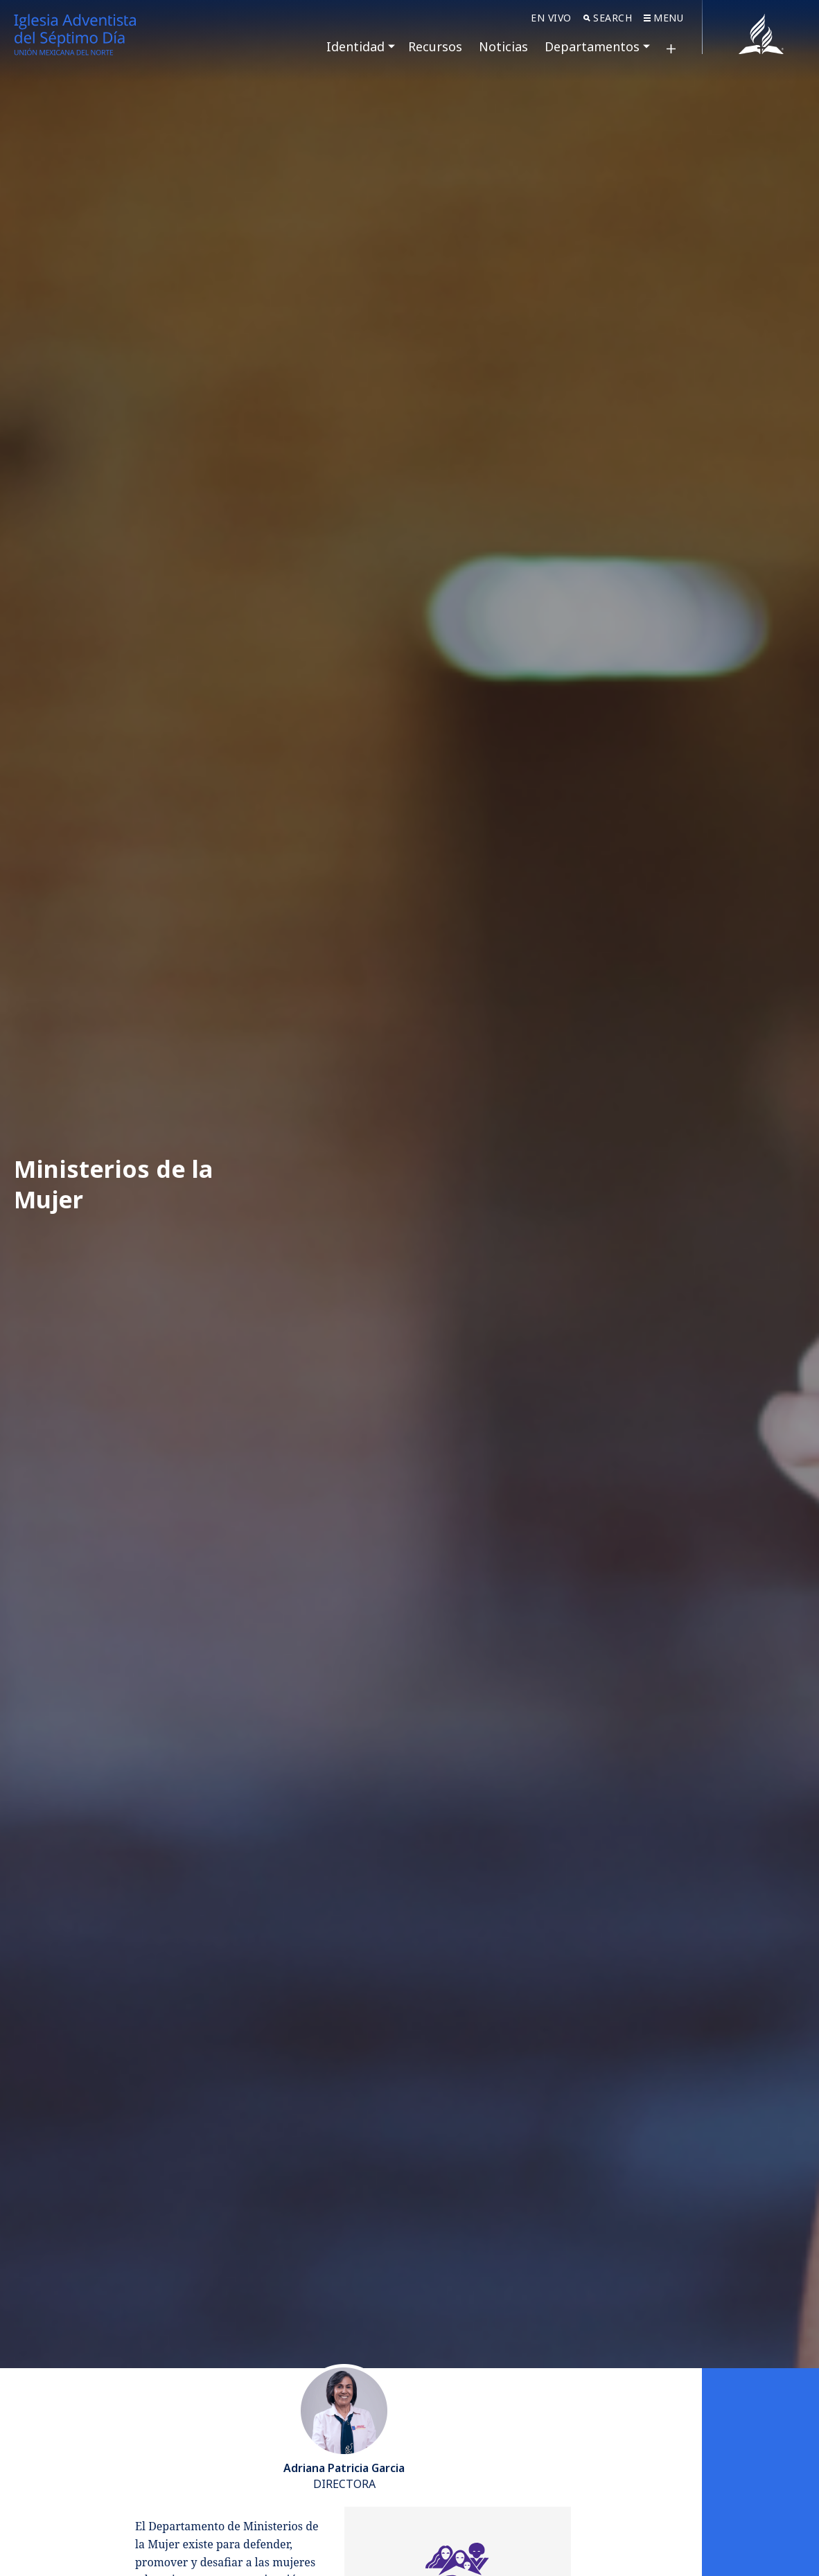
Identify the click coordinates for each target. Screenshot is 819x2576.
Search (607, 17)
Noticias (503, 46)
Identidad (355, 46)
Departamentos (592, 46)
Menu (663, 17)
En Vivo (551, 17)
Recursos (435, 46)
